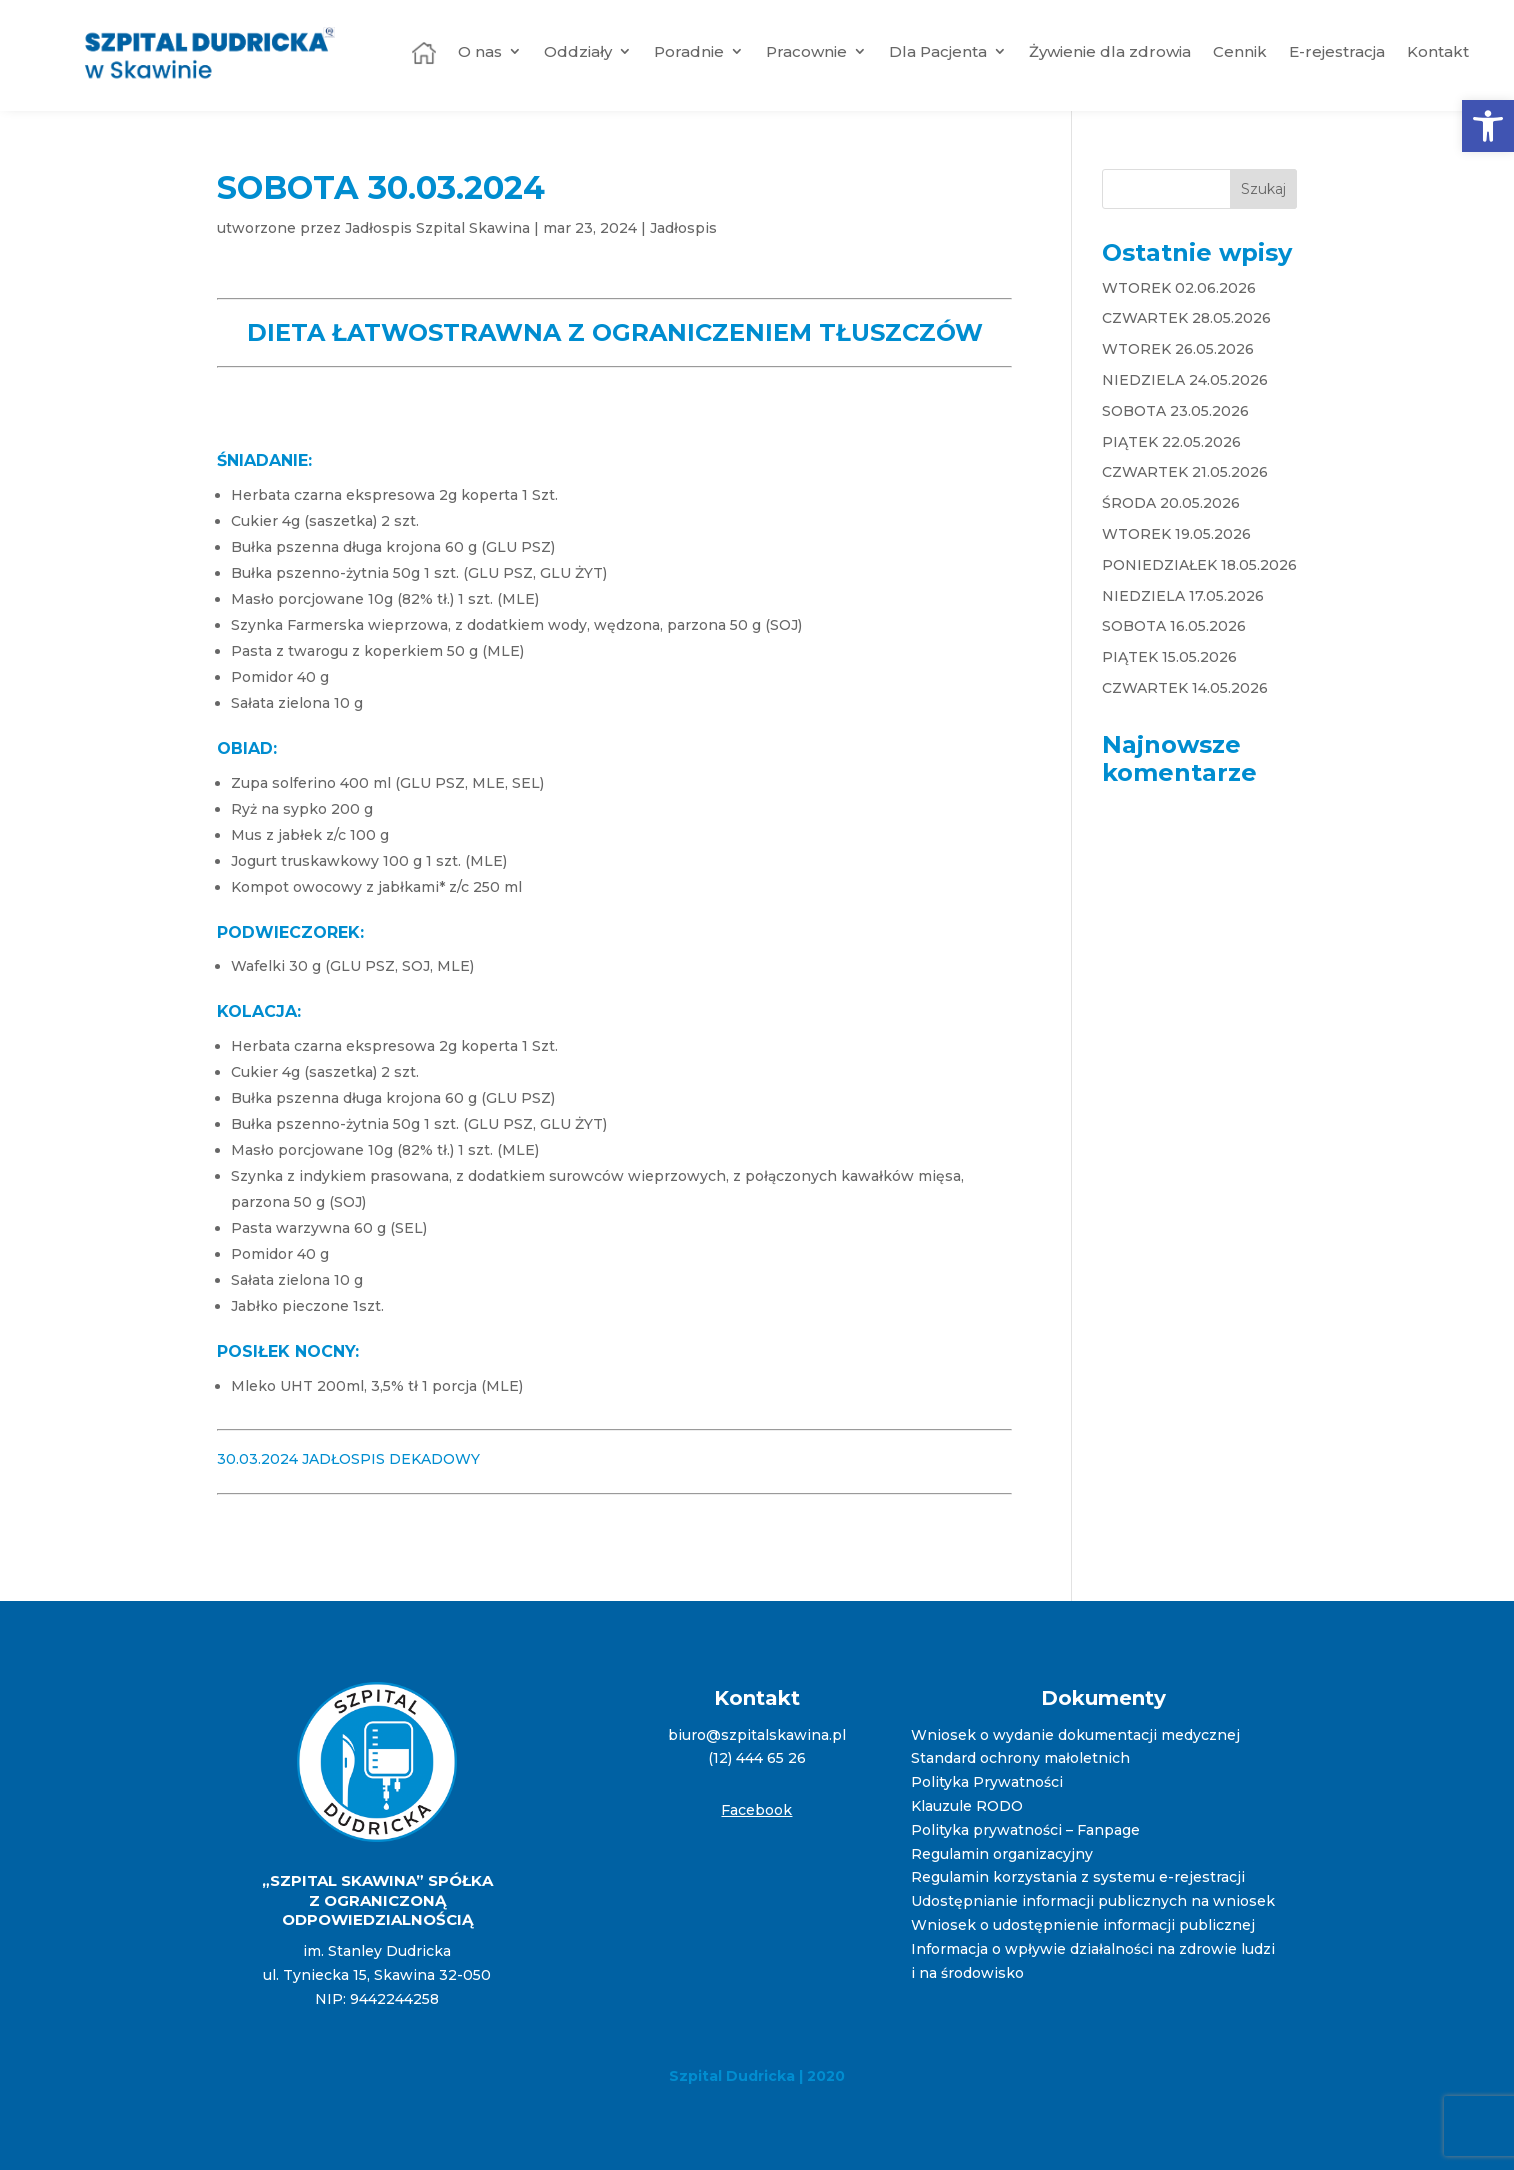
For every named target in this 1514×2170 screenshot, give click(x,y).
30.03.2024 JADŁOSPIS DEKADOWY (348, 1459)
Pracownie (806, 51)
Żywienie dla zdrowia (1110, 51)
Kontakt (1438, 51)
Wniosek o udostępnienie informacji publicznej (1083, 1925)
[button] (1488, 126)
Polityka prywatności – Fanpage (1025, 1830)
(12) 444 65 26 (757, 1758)
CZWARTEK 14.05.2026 (1185, 688)
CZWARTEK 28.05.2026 (1186, 318)
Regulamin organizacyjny (1002, 1854)
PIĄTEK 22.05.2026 (1171, 442)
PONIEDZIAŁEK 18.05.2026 (1199, 565)
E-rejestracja (1337, 51)
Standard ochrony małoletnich (1020, 1758)
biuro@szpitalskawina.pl (757, 1735)
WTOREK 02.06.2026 (1179, 288)
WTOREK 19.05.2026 (1176, 534)
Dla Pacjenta (938, 51)
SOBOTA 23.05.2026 (1175, 411)
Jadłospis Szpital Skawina (437, 228)
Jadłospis (683, 228)
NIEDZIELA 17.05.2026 (1183, 596)
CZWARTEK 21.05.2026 (1185, 472)
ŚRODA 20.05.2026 (1171, 503)
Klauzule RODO (967, 1806)
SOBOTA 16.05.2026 (1174, 626)
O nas (480, 51)
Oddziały (578, 51)
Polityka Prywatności (987, 1782)
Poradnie (689, 51)
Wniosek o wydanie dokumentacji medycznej (1075, 1735)
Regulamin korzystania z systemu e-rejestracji (1078, 1877)
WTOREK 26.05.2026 (1178, 349)
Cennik (1240, 51)
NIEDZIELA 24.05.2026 (1185, 380)
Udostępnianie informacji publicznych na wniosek (1093, 1901)
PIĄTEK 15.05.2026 (1169, 657)
